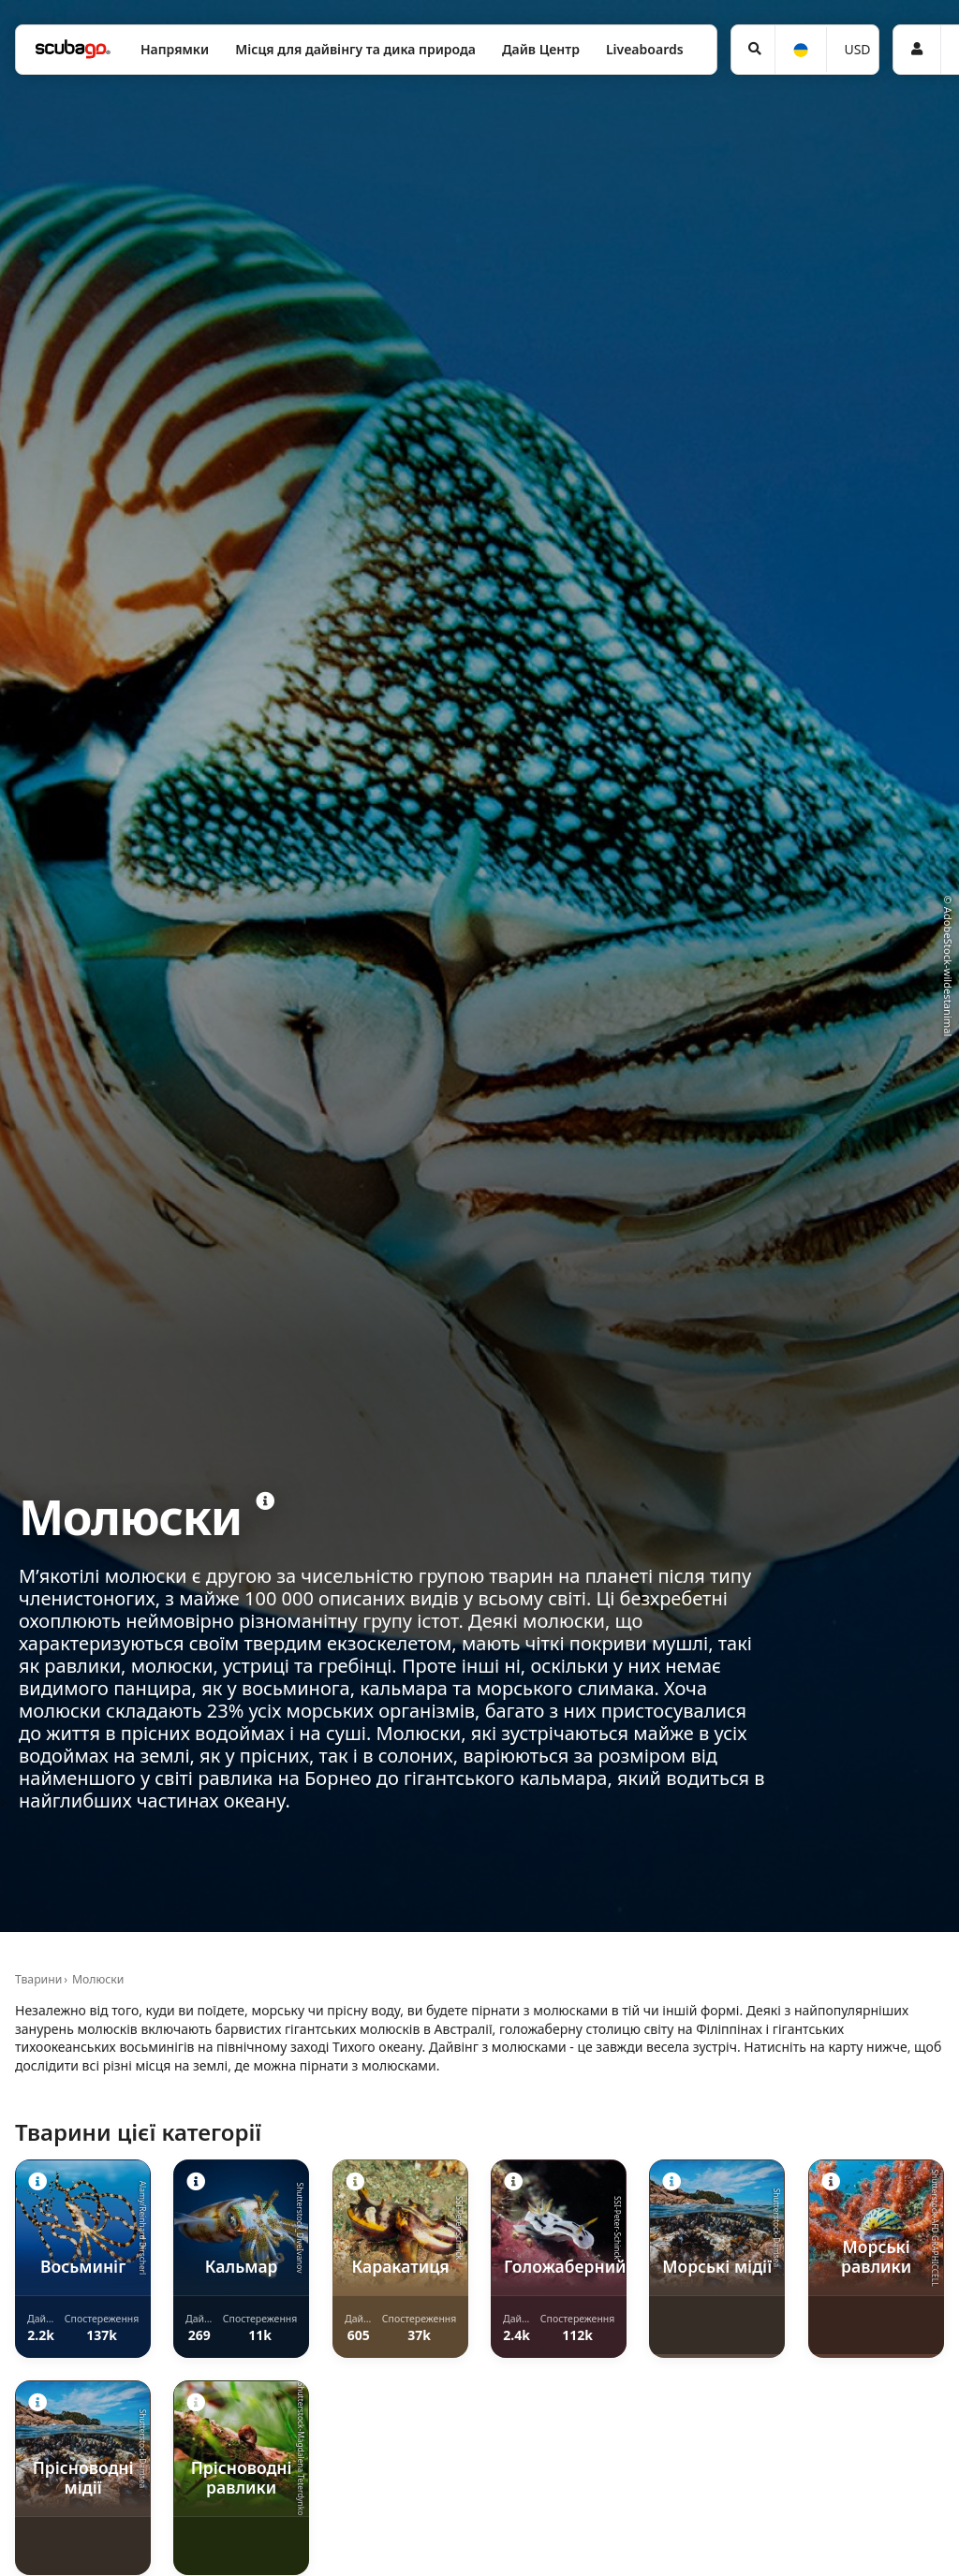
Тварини (38, 1979)
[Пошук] (753, 49)
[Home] (73, 49)
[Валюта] (852, 49)
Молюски (98, 1979)
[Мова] (800, 50)
